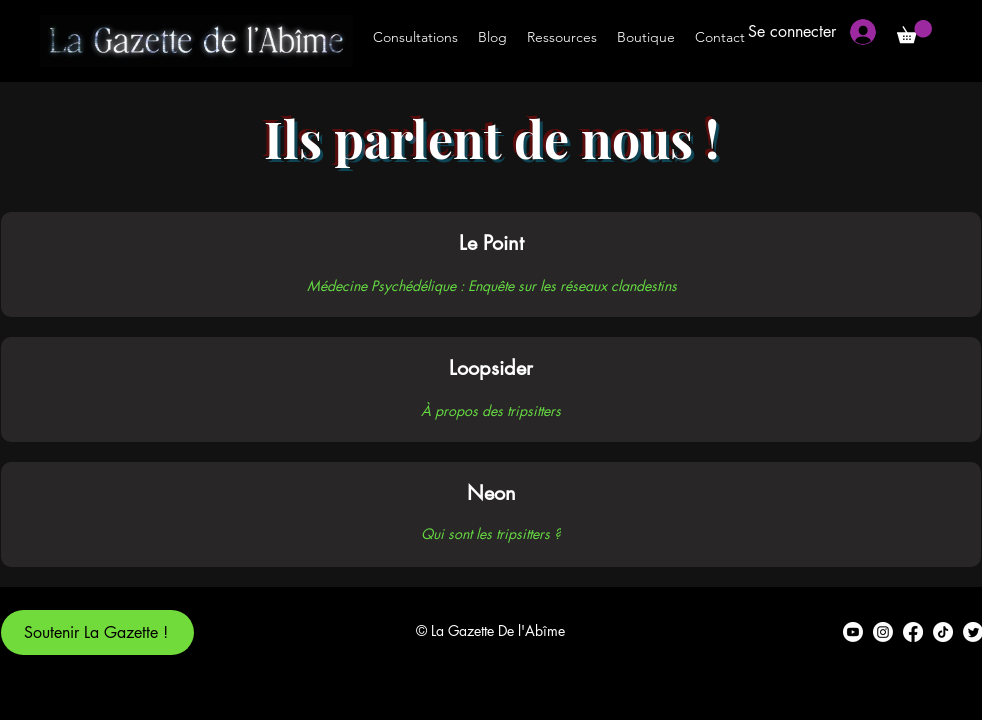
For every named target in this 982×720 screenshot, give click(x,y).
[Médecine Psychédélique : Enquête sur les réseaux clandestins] (491, 285)
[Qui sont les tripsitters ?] (491, 533)
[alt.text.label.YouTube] (853, 632)
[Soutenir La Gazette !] (97, 632)
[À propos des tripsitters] (491, 410)
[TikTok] (943, 632)
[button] (914, 31)
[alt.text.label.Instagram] (883, 632)
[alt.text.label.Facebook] (913, 632)
